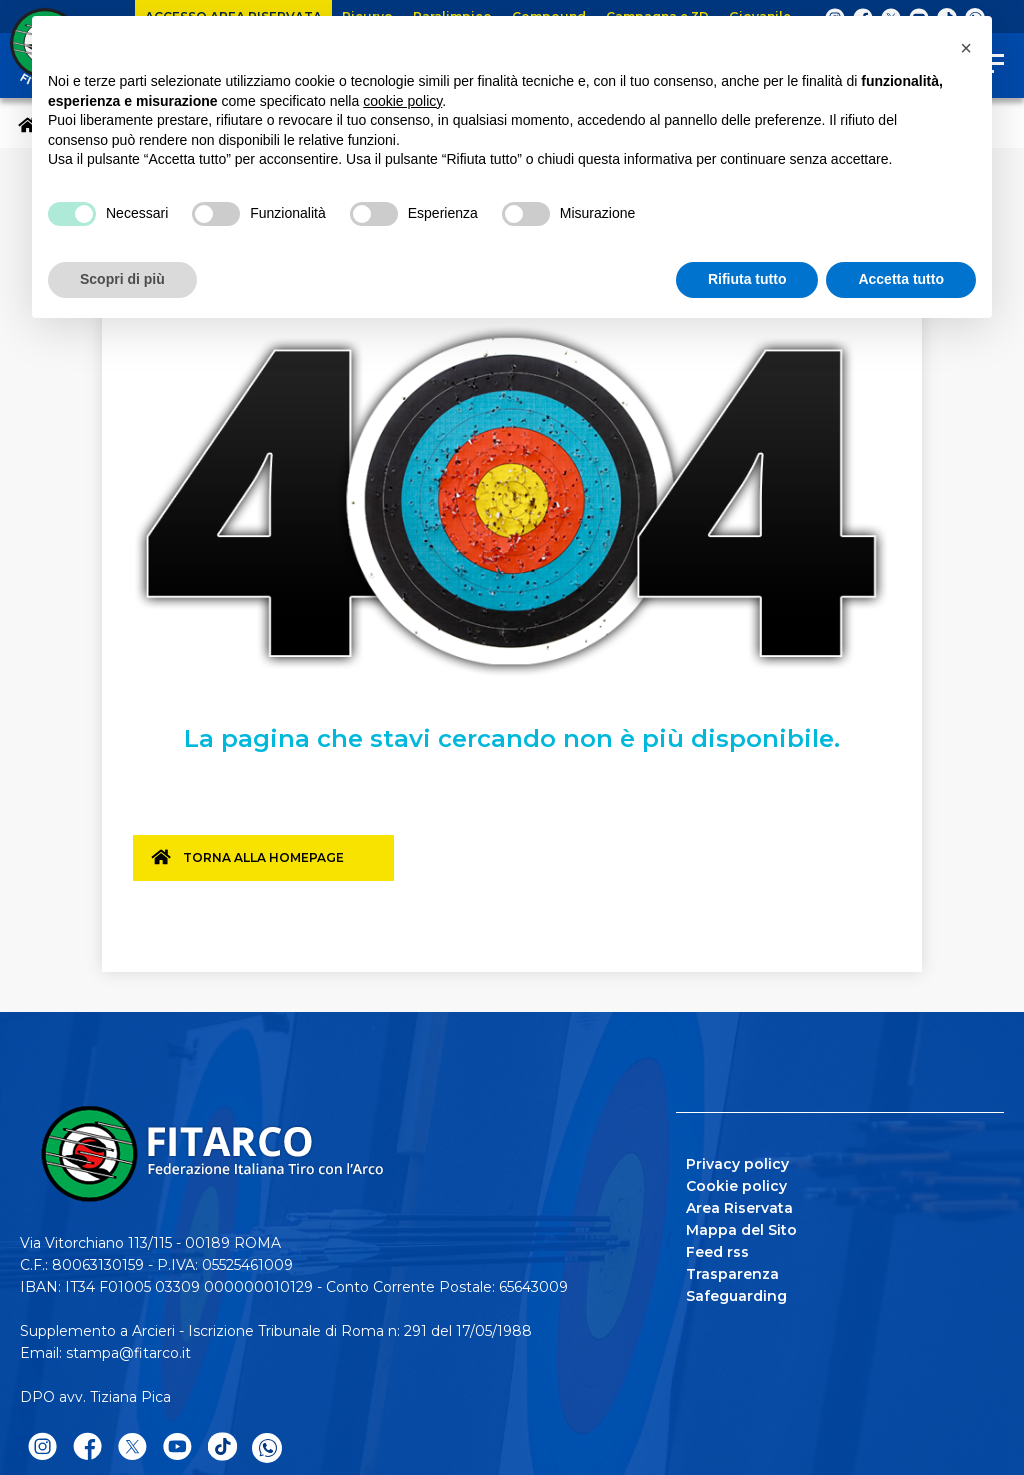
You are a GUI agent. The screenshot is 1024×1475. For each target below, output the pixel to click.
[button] (966, 48)
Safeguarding (736, 1292)
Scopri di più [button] (122, 279)
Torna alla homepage (274, 866)
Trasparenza (732, 1270)
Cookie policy (736, 1182)
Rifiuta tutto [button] (747, 279)
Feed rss (717, 1248)
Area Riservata (739, 1204)
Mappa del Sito (741, 1226)
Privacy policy (737, 1160)
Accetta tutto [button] (901, 279)
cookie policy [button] (402, 101)
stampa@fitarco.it (128, 1349)
